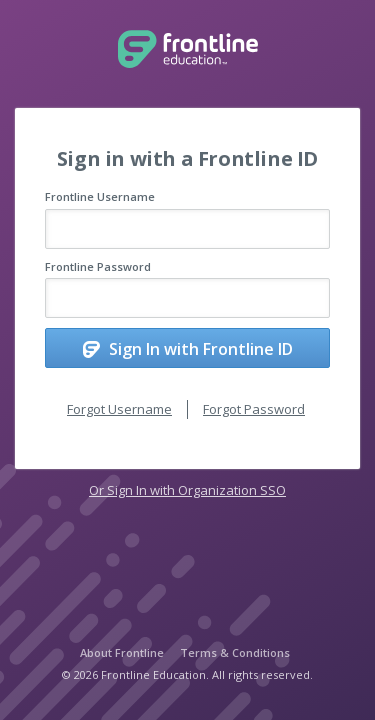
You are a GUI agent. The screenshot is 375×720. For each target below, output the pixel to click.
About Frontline (122, 652)
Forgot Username (119, 409)
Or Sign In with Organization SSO (187, 490)
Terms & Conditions (235, 652)
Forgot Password (254, 409)
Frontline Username (100, 196)
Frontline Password (98, 266)
